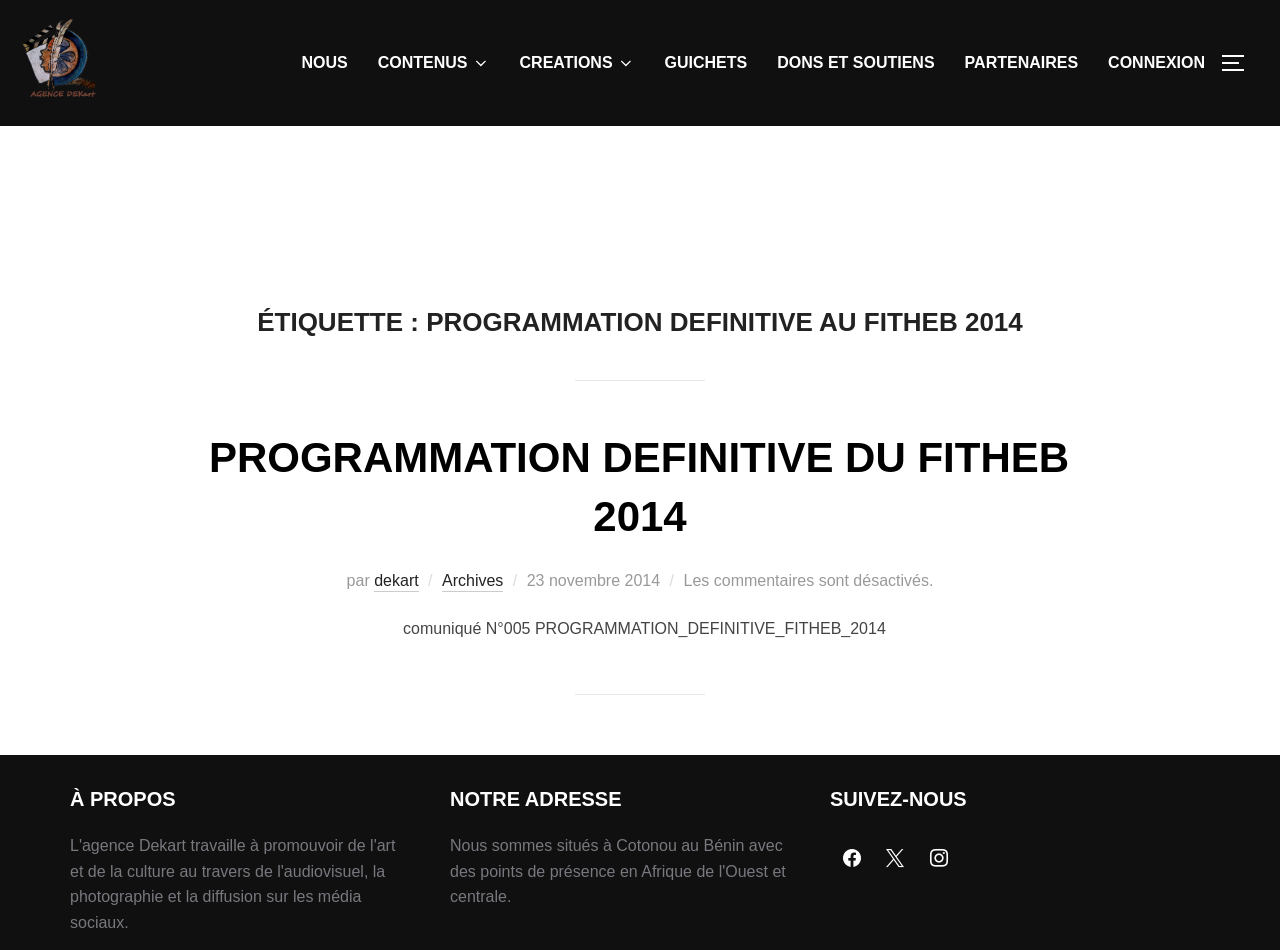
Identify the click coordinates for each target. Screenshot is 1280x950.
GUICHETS (706, 62)
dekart (396, 580)
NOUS (325, 62)
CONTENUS (434, 63)
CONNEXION (1156, 62)
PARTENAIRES (1022, 62)
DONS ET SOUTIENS (855, 62)
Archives (472, 580)
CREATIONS (577, 63)
